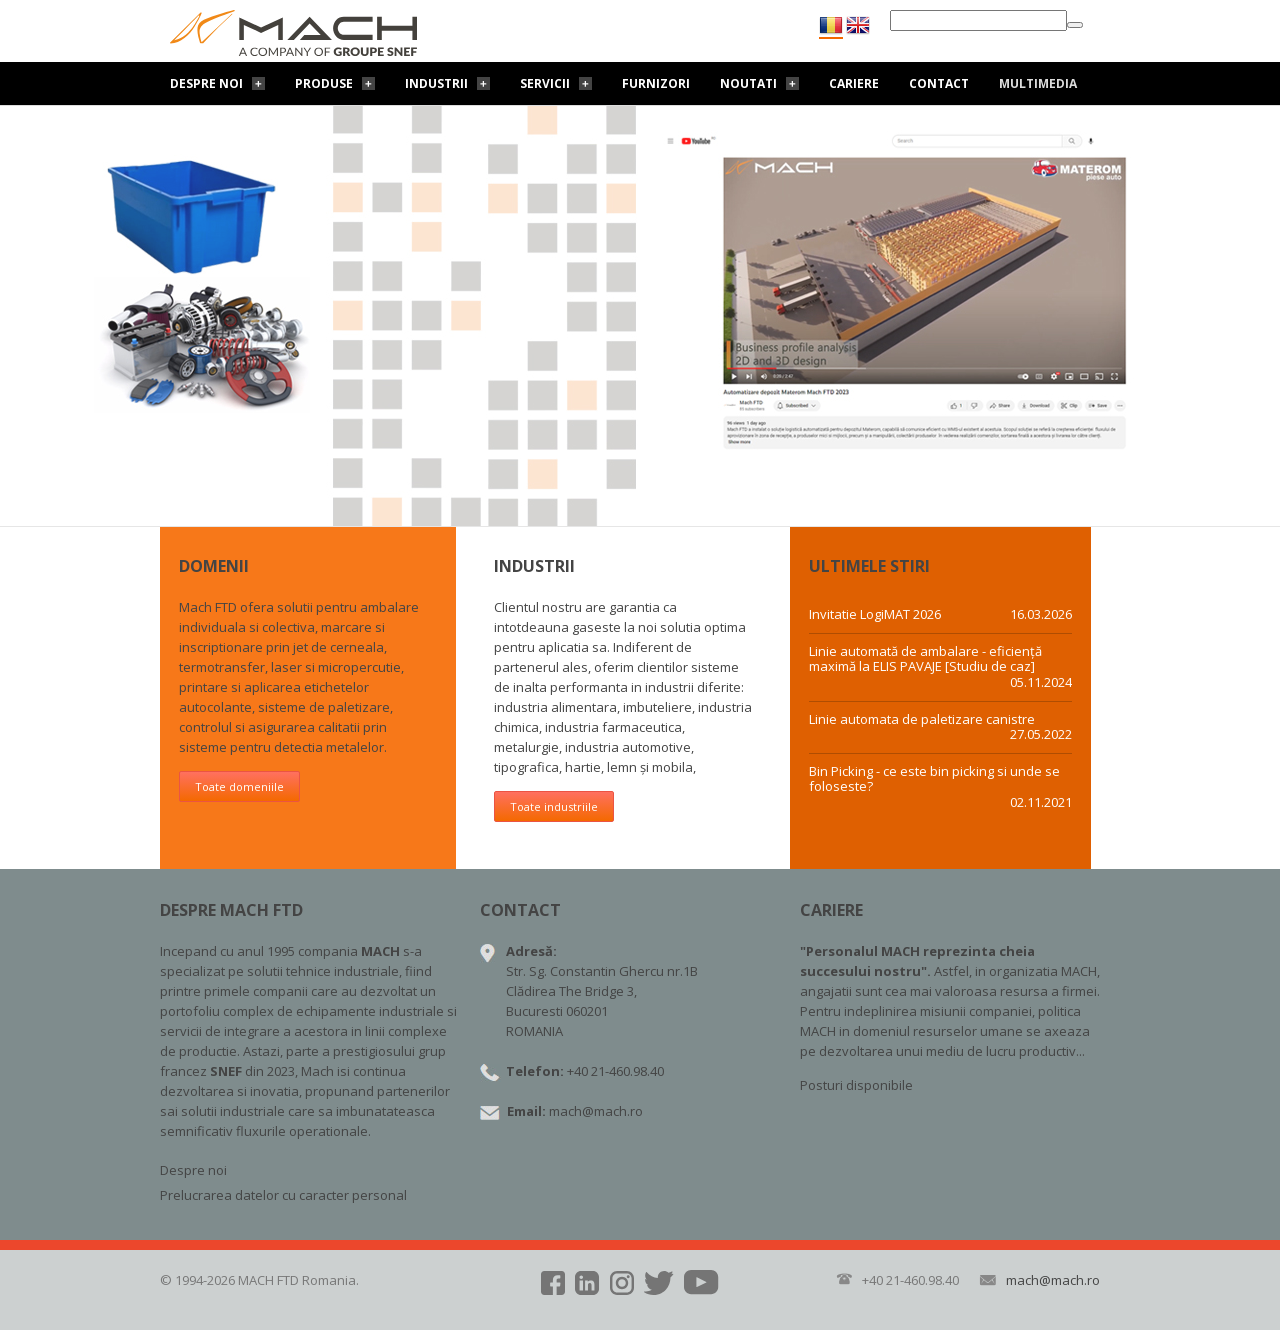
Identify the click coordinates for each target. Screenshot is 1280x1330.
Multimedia (1038, 83)
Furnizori (656, 83)
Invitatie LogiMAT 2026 (875, 615)
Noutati (748, 83)
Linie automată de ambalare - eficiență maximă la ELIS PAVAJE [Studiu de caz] (925, 659)
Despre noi (206, 83)
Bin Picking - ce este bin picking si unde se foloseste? (934, 779)
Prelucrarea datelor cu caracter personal (283, 1195)
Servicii (545, 83)
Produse (324, 83)
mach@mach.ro (596, 1111)
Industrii (436, 83)
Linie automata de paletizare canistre (922, 720)
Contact (939, 83)
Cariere (854, 83)
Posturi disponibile (856, 1085)
